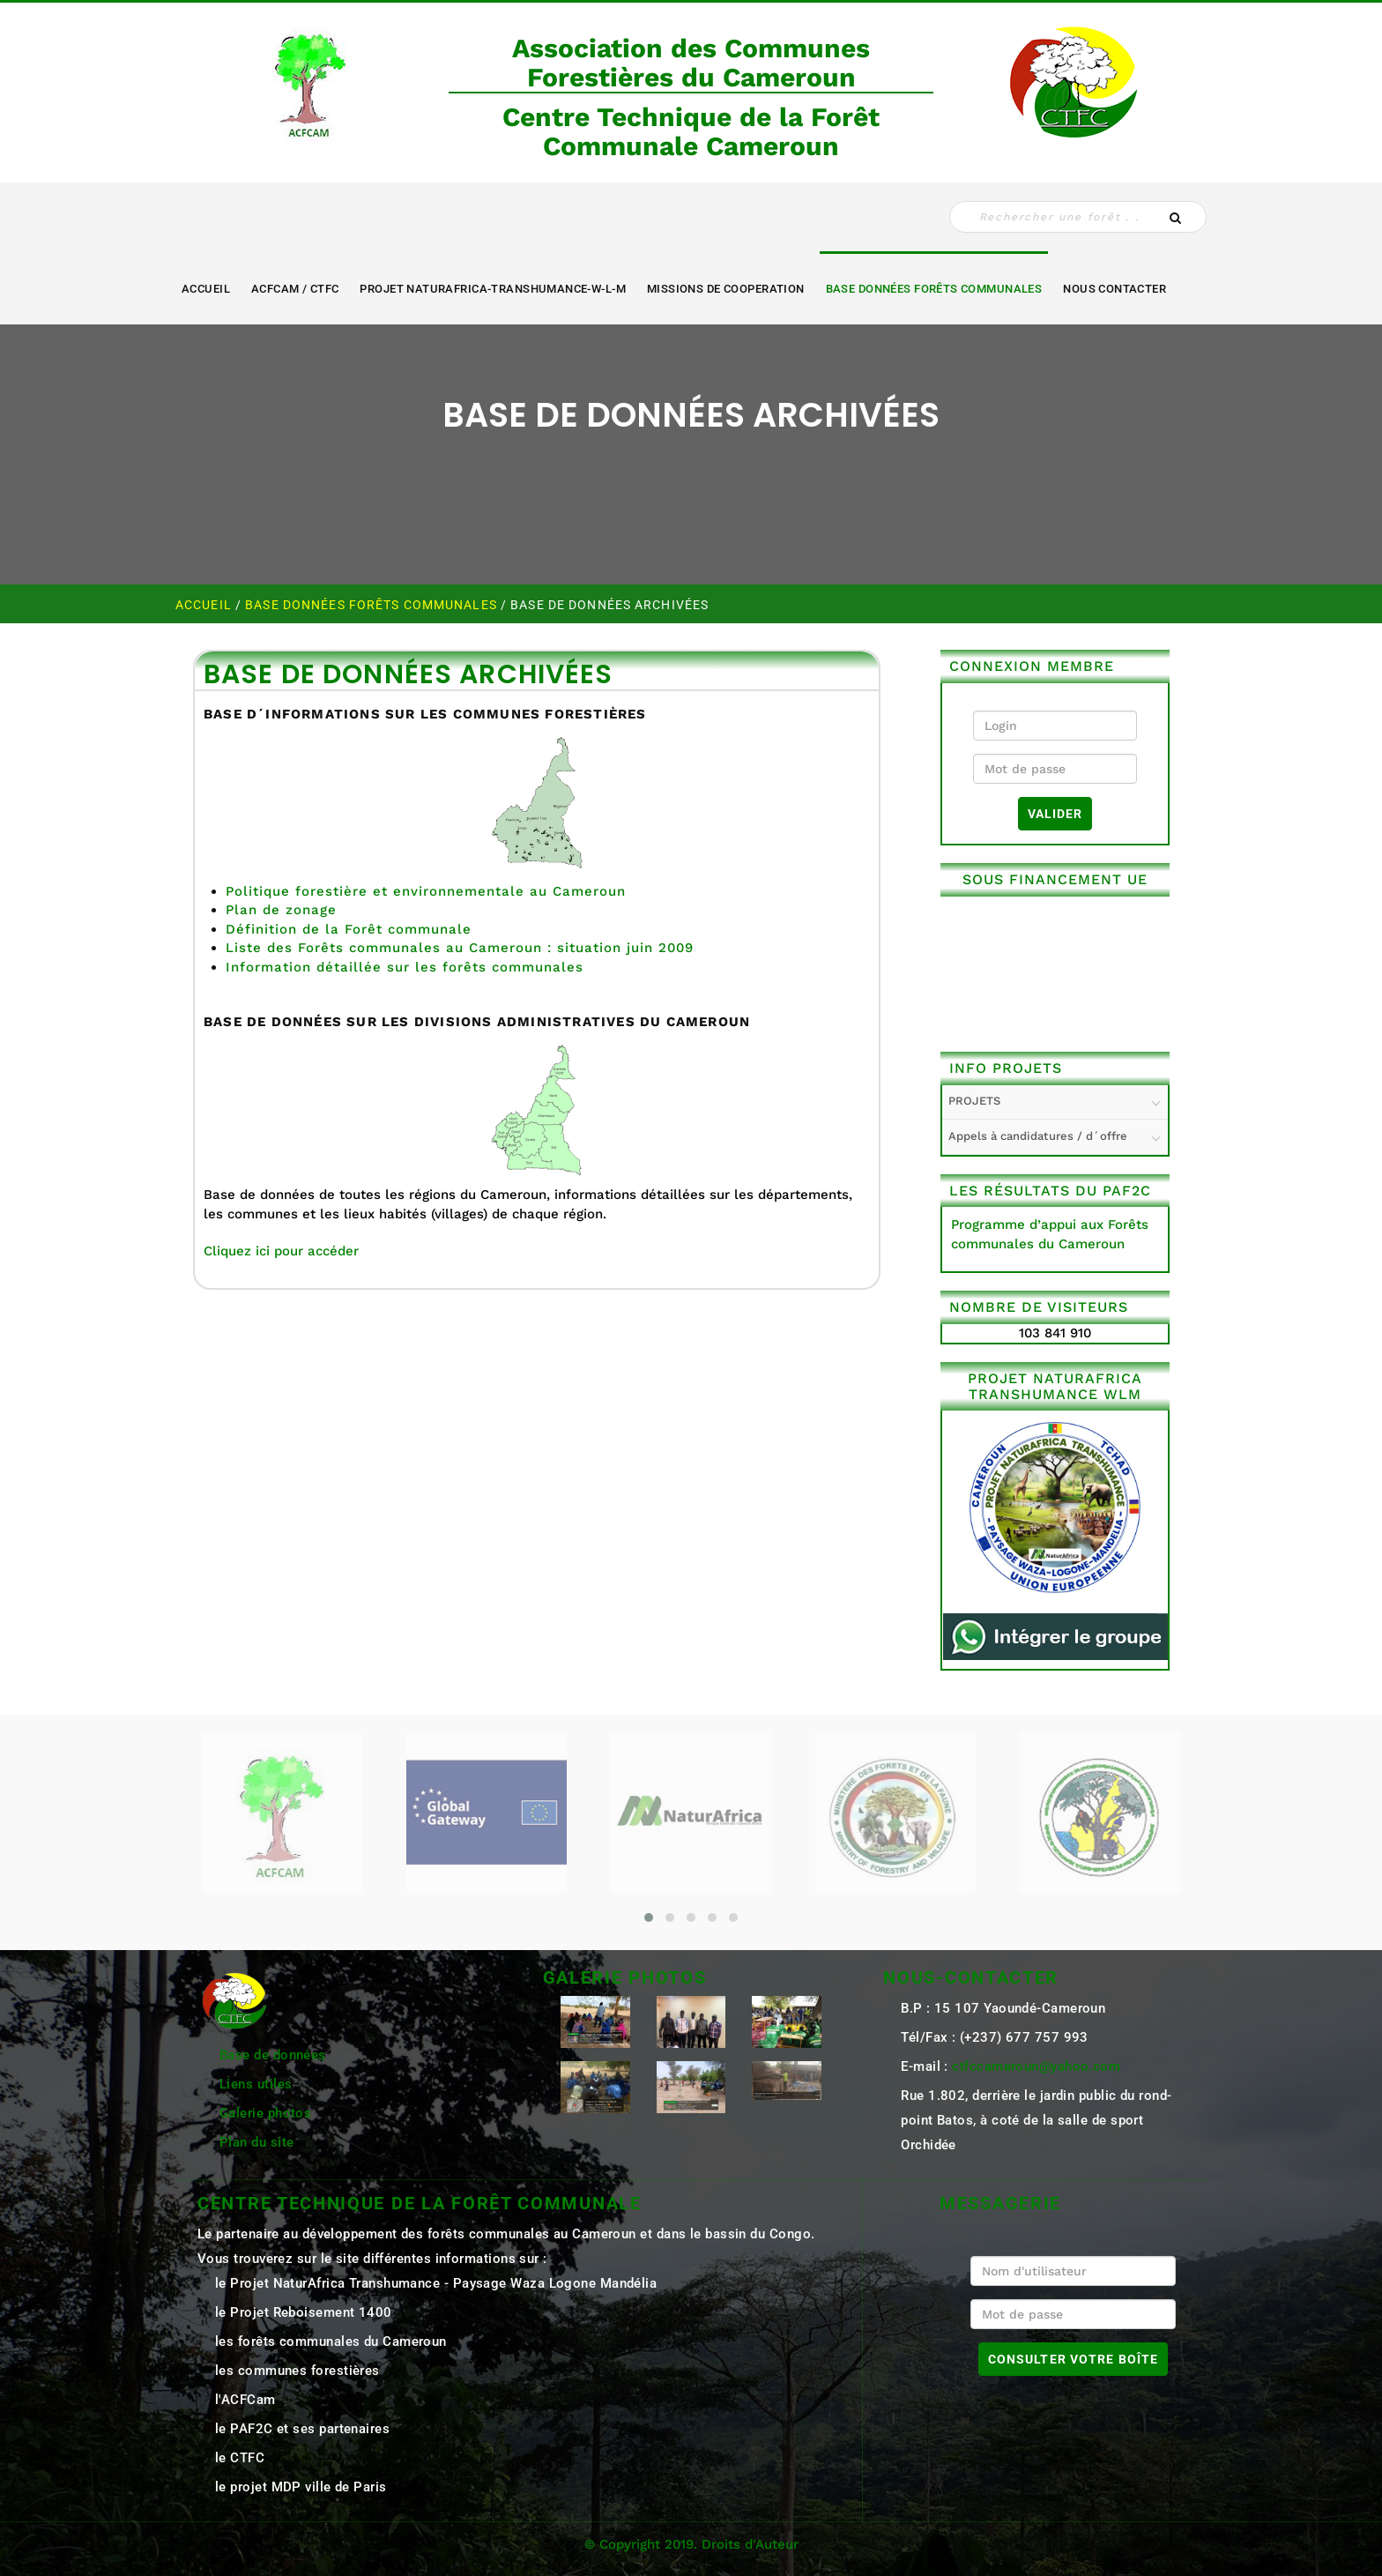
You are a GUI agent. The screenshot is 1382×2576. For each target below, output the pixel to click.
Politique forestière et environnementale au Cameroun (426, 891)
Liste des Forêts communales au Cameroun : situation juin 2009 (460, 948)
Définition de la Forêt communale (349, 929)
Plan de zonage (281, 910)
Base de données (272, 2055)
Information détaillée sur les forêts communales (404, 967)
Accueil (206, 288)
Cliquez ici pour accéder (281, 1251)
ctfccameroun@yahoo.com (1036, 2066)
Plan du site (256, 2142)
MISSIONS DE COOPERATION (726, 288)
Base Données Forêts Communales (934, 288)
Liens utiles (255, 2084)
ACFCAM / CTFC (294, 288)
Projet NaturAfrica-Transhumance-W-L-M (493, 288)
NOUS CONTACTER (1114, 288)
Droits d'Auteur (750, 2544)
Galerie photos (265, 2113)
